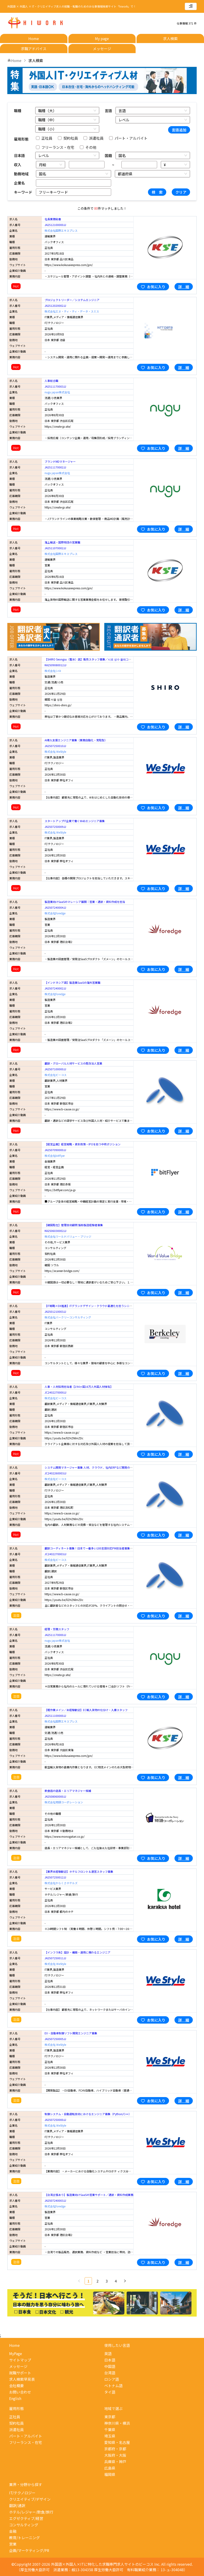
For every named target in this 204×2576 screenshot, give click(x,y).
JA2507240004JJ (55, 907)
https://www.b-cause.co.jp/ (62, 1109)
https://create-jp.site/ (58, 426)
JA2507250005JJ (55, 2039)
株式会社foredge (55, 913)
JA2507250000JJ (55, 2120)
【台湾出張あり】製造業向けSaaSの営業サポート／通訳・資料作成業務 (89, 2195)
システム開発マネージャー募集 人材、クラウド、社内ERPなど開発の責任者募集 (94, 1467)
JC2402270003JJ (55, 1554)
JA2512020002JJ (55, 305)
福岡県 (109, 2474)
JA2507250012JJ (55, 1877)
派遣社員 (16, 2429)
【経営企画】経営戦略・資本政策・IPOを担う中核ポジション (83, 1144)
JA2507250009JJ (55, 827)
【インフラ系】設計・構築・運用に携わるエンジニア (77, 1952)
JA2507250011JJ (55, 1958)
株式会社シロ (53, 671)
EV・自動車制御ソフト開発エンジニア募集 (71, 2033)
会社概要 (16, 2385)
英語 (108, 2353)
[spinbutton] (86, 164)
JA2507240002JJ (55, 988)
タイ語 (109, 2392)
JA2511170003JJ (55, 386)
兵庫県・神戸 (115, 2461)
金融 (12, 2531)
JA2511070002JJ (55, 548)
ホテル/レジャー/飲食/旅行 (31, 2512)
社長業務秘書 (53, 219)
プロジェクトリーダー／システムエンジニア (72, 300)
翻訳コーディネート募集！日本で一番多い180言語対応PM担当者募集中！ (90, 1548)
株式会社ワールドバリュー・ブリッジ (68, 1236)
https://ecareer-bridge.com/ (62, 1271)
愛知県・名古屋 (117, 2442)
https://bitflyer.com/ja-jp (60, 1190)
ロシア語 (111, 2379)
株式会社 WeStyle (55, 751)
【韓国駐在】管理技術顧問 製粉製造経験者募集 (74, 1225)
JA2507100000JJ (55, 1069)
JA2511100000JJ (55, 1715)
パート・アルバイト (25, 2436)
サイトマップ (20, 2360)
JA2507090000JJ (55, 1150)
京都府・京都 (115, 2448)
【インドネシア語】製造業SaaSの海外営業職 (72, 982)
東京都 (109, 2416)
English (15, 2398)
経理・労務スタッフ (57, 1629)
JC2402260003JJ (55, 1473)
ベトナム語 (113, 2385)
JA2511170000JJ (55, 1635)
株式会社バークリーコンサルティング (68, 1317)
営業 (12, 2544)
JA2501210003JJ (55, 1311)
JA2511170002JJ (55, 467)
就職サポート (20, 2372)
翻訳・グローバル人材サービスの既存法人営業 (73, 1063)
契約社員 (16, 2423)
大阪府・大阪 (115, 2455)
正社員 (14, 2416)
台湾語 (109, 2372)
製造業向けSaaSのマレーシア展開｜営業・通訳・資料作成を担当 (85, 902)
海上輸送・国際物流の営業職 (62, 542)
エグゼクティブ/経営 (26, 2518)
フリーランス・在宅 (25, 2442)
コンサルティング (23, 2524)
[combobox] (65, 110)
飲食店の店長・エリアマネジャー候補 (68, 1791)
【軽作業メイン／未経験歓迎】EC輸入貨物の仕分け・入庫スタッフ (86, 1710)
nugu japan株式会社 (57, 392)
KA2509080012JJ (55, 665)
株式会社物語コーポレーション (64, 1802)
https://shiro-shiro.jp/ (58, 705)
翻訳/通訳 (17, 2505)
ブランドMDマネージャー (60, 461)
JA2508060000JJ (55, 1796)
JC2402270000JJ (55, 1392)
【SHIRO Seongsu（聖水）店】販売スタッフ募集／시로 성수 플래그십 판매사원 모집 (97, 659)
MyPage (15, 2353)
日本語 (109, 2360)
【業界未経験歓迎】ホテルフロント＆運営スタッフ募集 (79, 1871)
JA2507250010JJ (55, 746)
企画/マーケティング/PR (29, 2550)
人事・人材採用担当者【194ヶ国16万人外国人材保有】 (79, 1387)
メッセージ (18, 2366)
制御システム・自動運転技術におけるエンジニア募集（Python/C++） (88, 2114)
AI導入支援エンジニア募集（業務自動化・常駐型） (76, 740)
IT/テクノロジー (22, 2492)
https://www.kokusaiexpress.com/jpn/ (69, 265)
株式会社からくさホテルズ (61, 1883)
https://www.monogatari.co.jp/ (65, 1836)
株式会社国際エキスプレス (61, 230)
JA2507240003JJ (55, 2200)
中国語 (109, 2366)
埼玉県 (109, 2436)
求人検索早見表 (22, 2379)
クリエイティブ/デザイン (30, 2499)
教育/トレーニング (24, 2537)
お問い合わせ (20, 2392)
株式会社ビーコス (56, 1075)
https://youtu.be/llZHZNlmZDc (64, 1438)
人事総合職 (51, 381)
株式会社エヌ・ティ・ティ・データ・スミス (72, 311)
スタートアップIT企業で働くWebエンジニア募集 (75, 821)
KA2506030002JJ (55, 1231)
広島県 (109, 2468)
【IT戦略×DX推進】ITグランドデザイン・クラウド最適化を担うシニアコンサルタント (98, 1306)
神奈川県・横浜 (117, 2423)
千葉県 (109, 2429)
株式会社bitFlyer (55, 1156)
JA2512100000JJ (55, 225)
